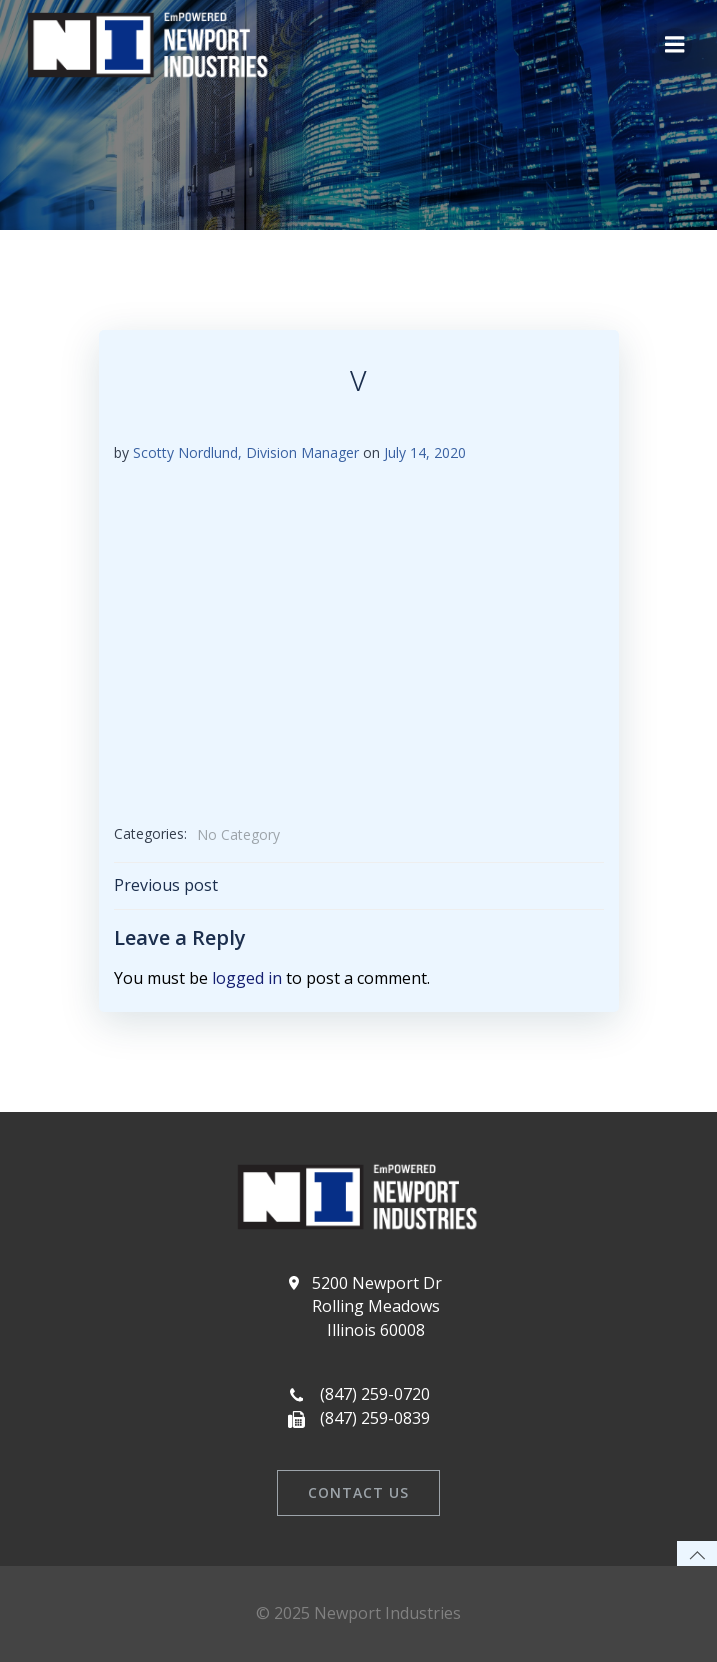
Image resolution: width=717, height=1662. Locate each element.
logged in (247, 978)
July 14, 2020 (425, 452)
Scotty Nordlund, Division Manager (246, 452)
